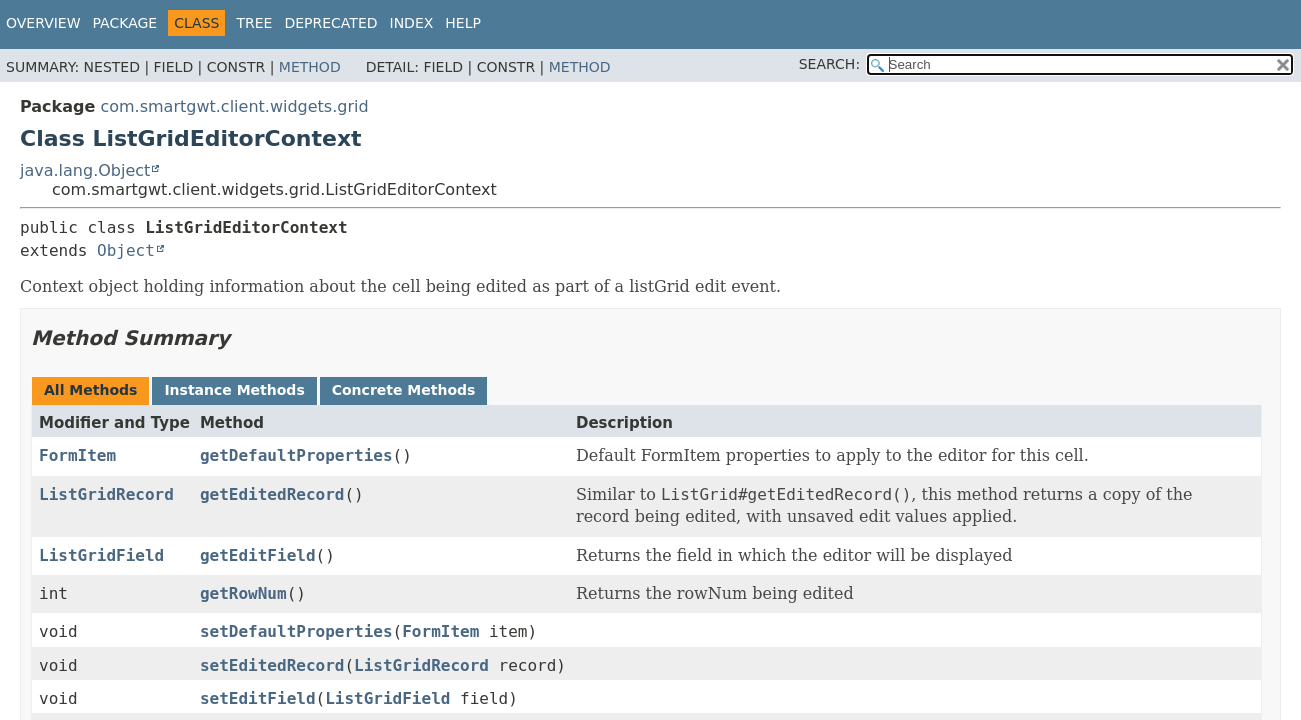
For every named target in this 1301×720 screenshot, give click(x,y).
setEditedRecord (272, 665)
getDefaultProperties (296, 455)
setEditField (258, 698)
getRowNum (243, 593)
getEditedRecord (272, 494)
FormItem (77, 455)
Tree (254, 23)
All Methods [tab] (90, 390)
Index (412, 23)
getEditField (258, 555)
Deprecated (330, 23)
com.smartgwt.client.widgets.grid (234, 106)
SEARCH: (829, 64)
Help (463, 23)
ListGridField (101, 555)
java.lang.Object (85, 170)
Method (310, 67)
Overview (43, 23)
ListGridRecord (106, 494)
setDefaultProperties (296, 631)
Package (125, 23)
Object (126, 250)
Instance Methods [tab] (234, 390)
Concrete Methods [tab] (404, 390)
